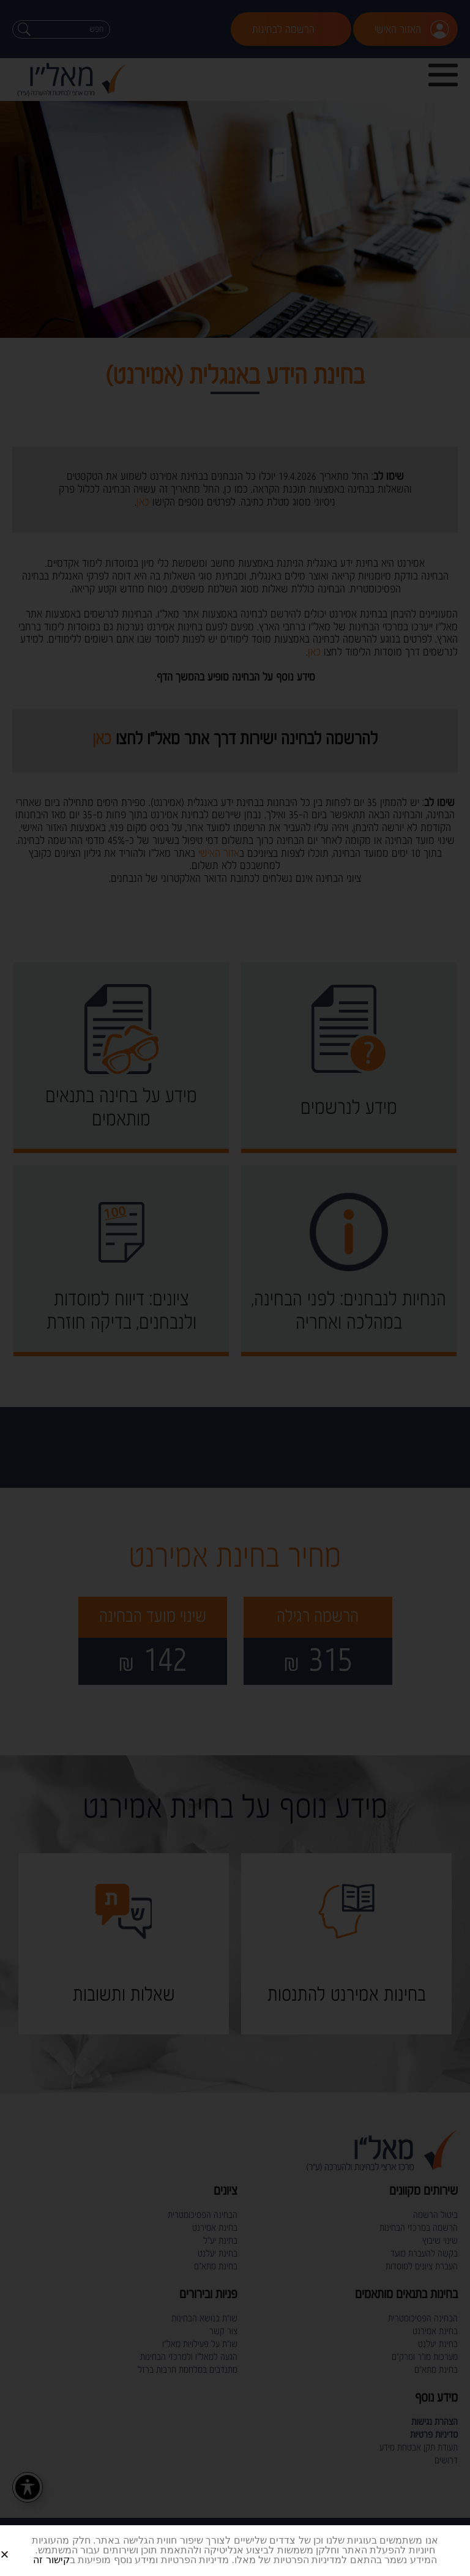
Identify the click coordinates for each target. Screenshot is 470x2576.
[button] (19, 2544)
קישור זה (51, 2560)
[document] (235, 1288)
